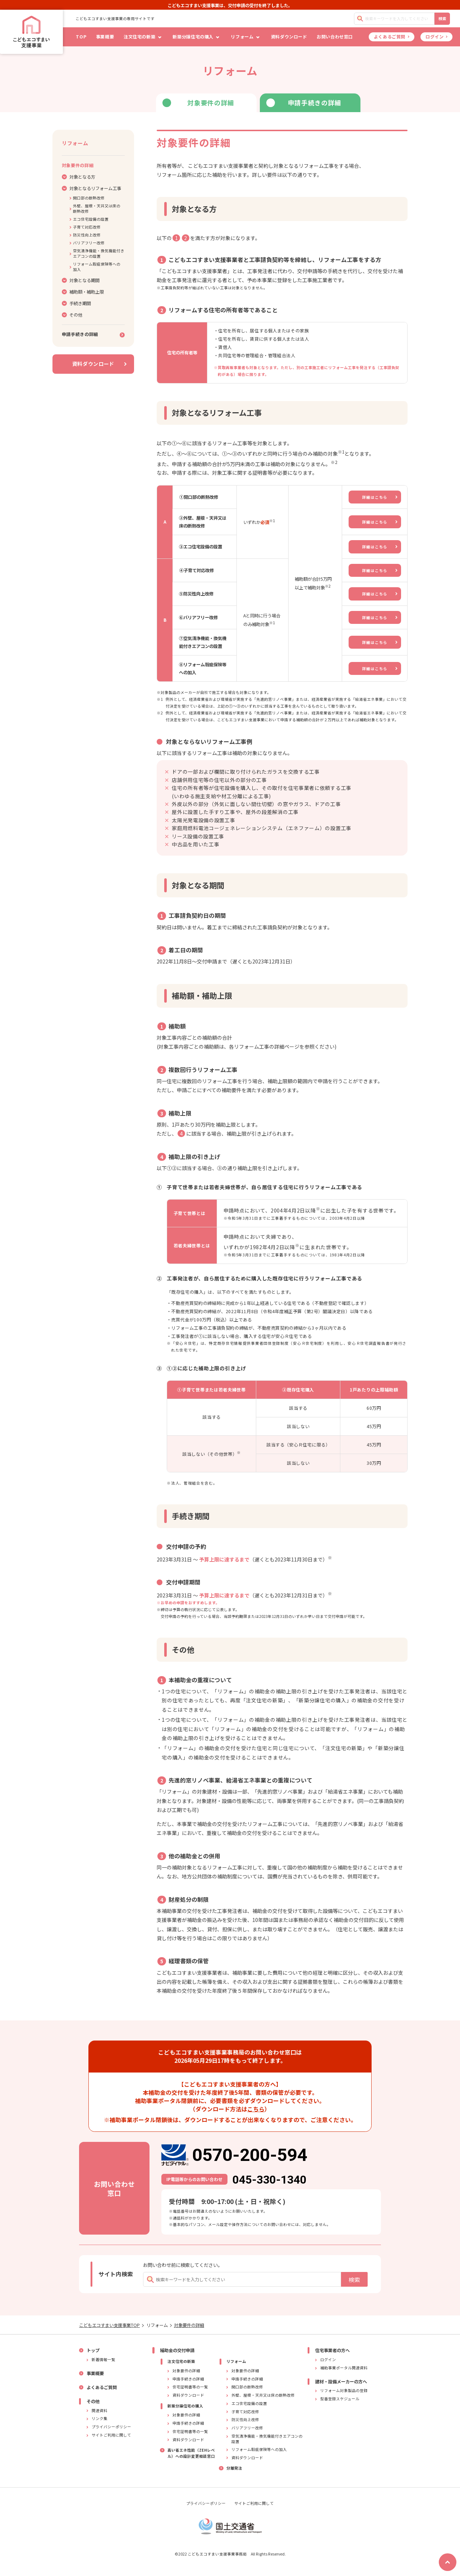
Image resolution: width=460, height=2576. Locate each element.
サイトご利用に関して (254, 2503)
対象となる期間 (81, 280)
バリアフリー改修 (87, 242)
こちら (255, 2109)
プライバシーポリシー (206, 2503)
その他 (72, 315)
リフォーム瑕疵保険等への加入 (94, 266)
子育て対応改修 (85, 227)
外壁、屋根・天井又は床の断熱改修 (94, 208)
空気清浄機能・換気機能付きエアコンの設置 (96, 253)
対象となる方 (78, 177)
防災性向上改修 (85, 235)
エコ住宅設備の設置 (89, 219)
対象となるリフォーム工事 (91, 188)
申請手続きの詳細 (93, 334)
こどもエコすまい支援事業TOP (109, 2325)
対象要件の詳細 (189, 2325)
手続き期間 (76, 303)
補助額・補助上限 (83, 292)
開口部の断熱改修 (87, 198)
